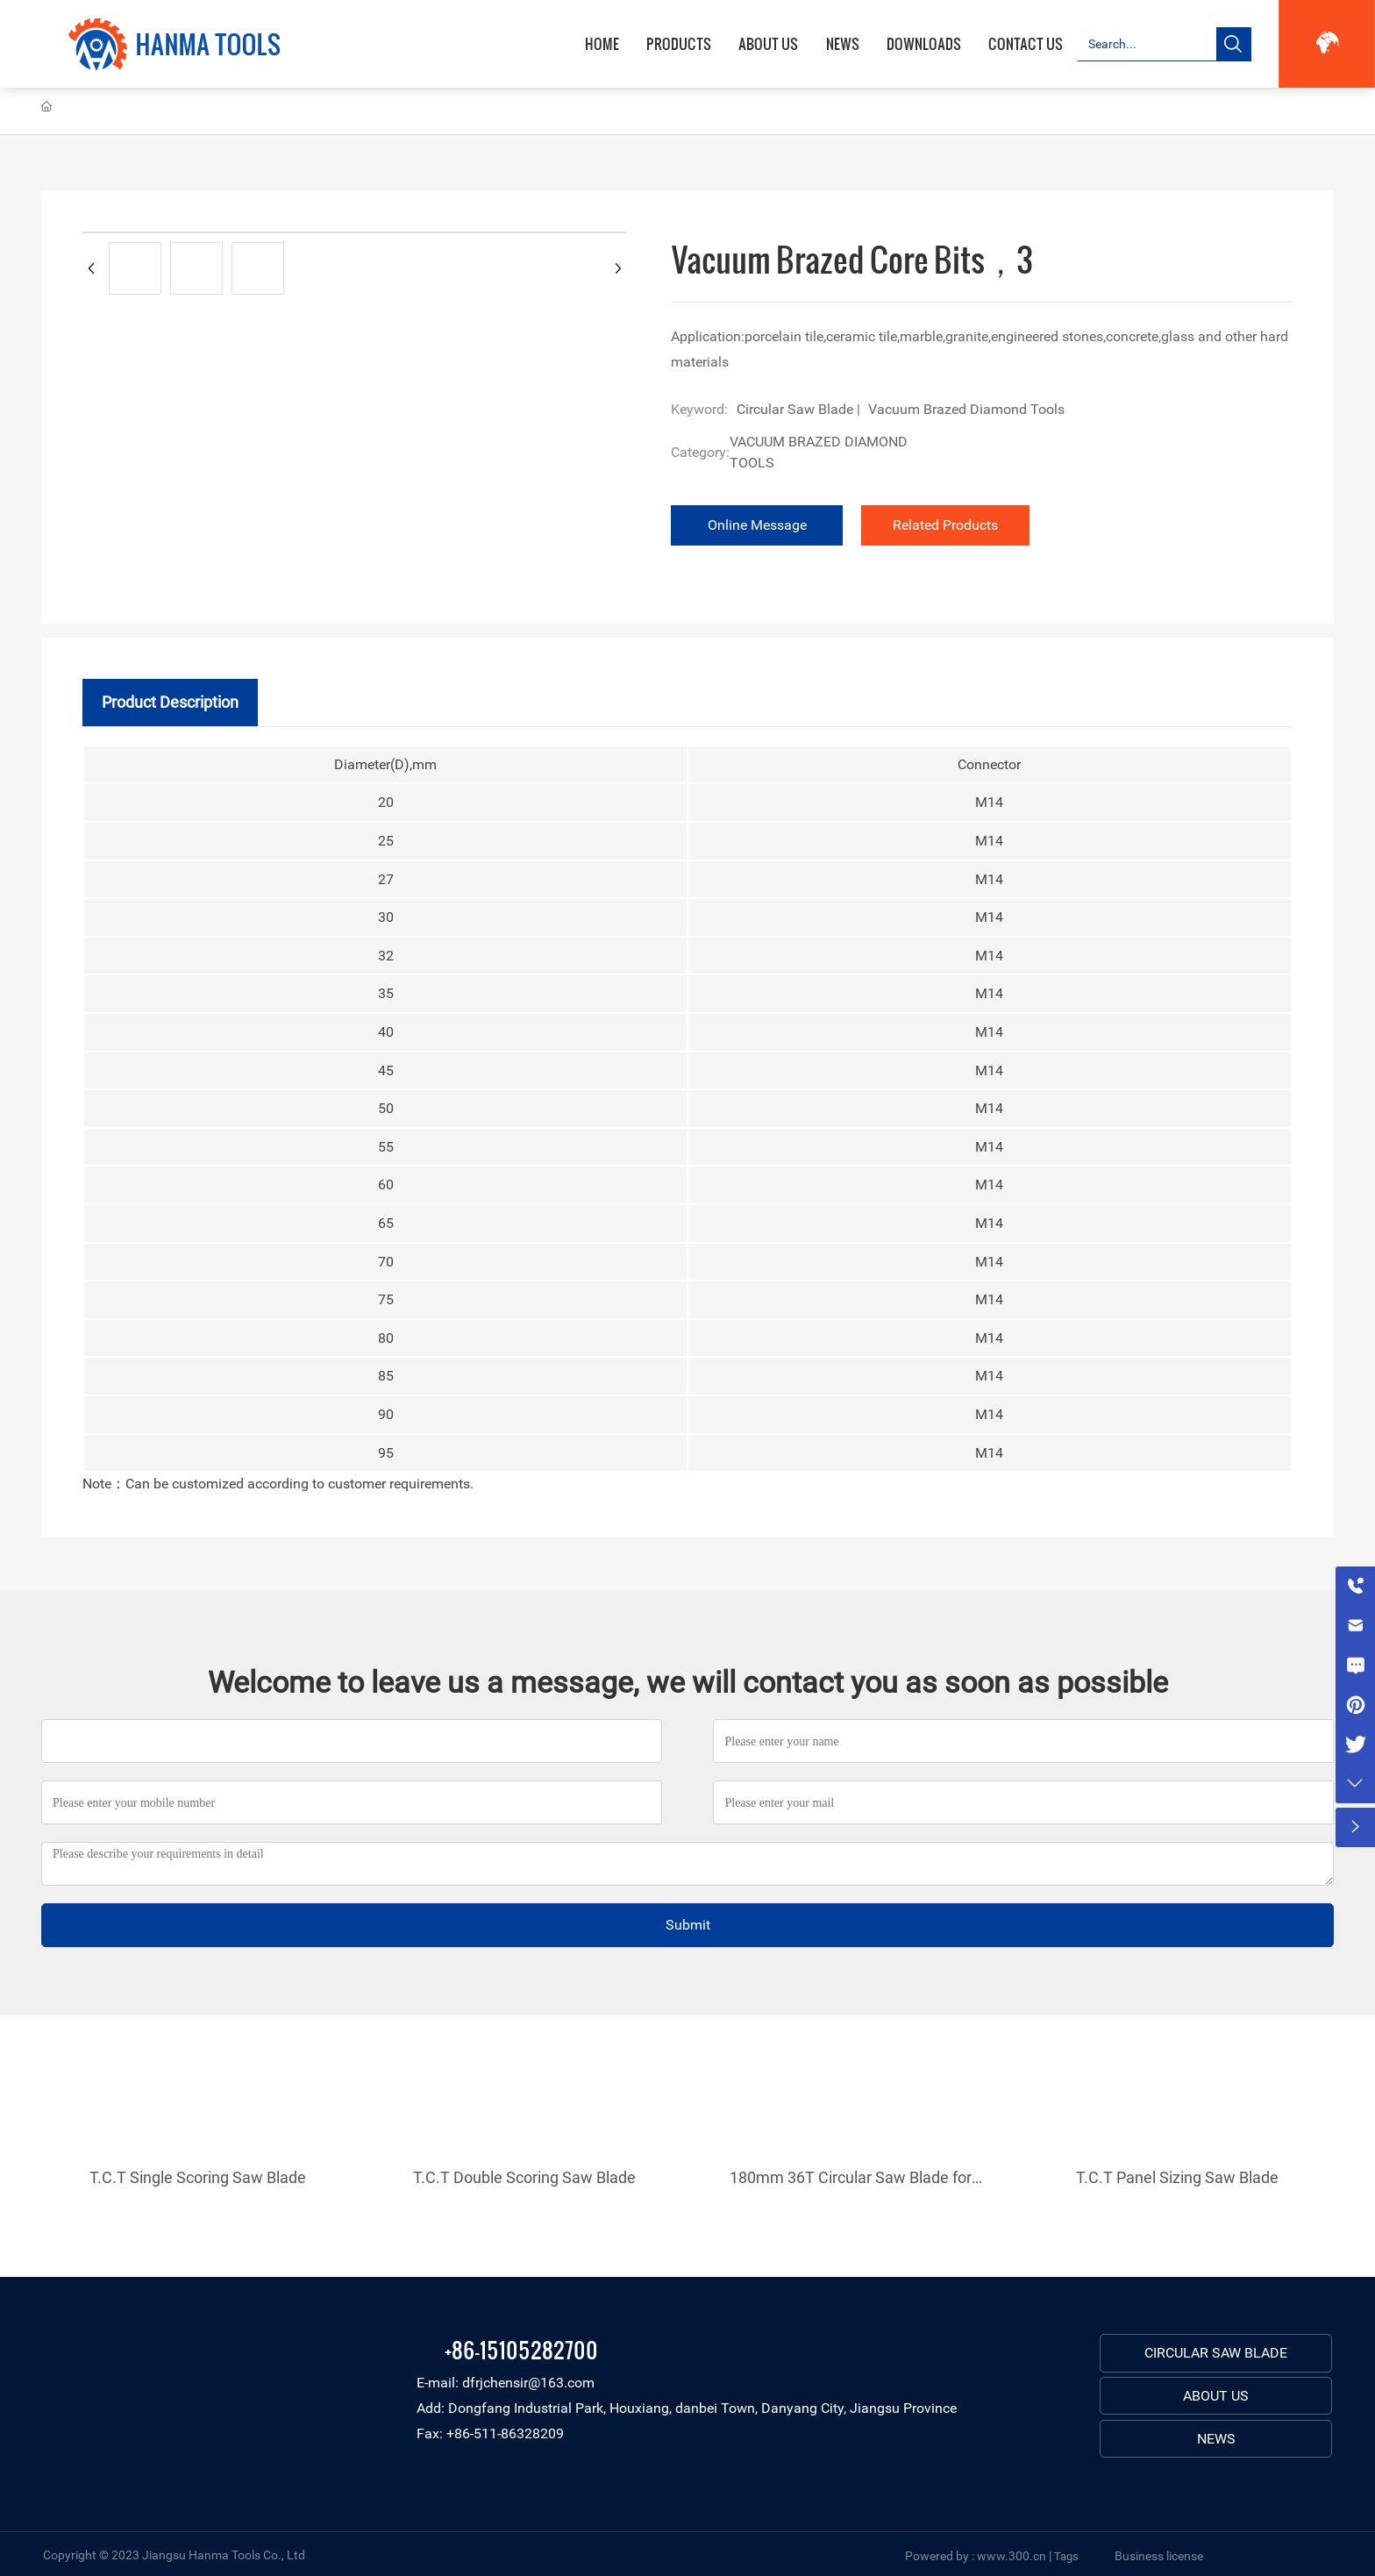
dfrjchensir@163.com (528, 2382)
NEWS (1216, 2438)
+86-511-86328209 (505, 2433)
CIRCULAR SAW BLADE (1215, 2352)
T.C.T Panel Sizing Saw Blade (1177, 2177)
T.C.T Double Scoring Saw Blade (524, 2177)
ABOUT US (1216, 2395)
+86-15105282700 (521, 2349)
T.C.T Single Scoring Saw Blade (197, 2177)
